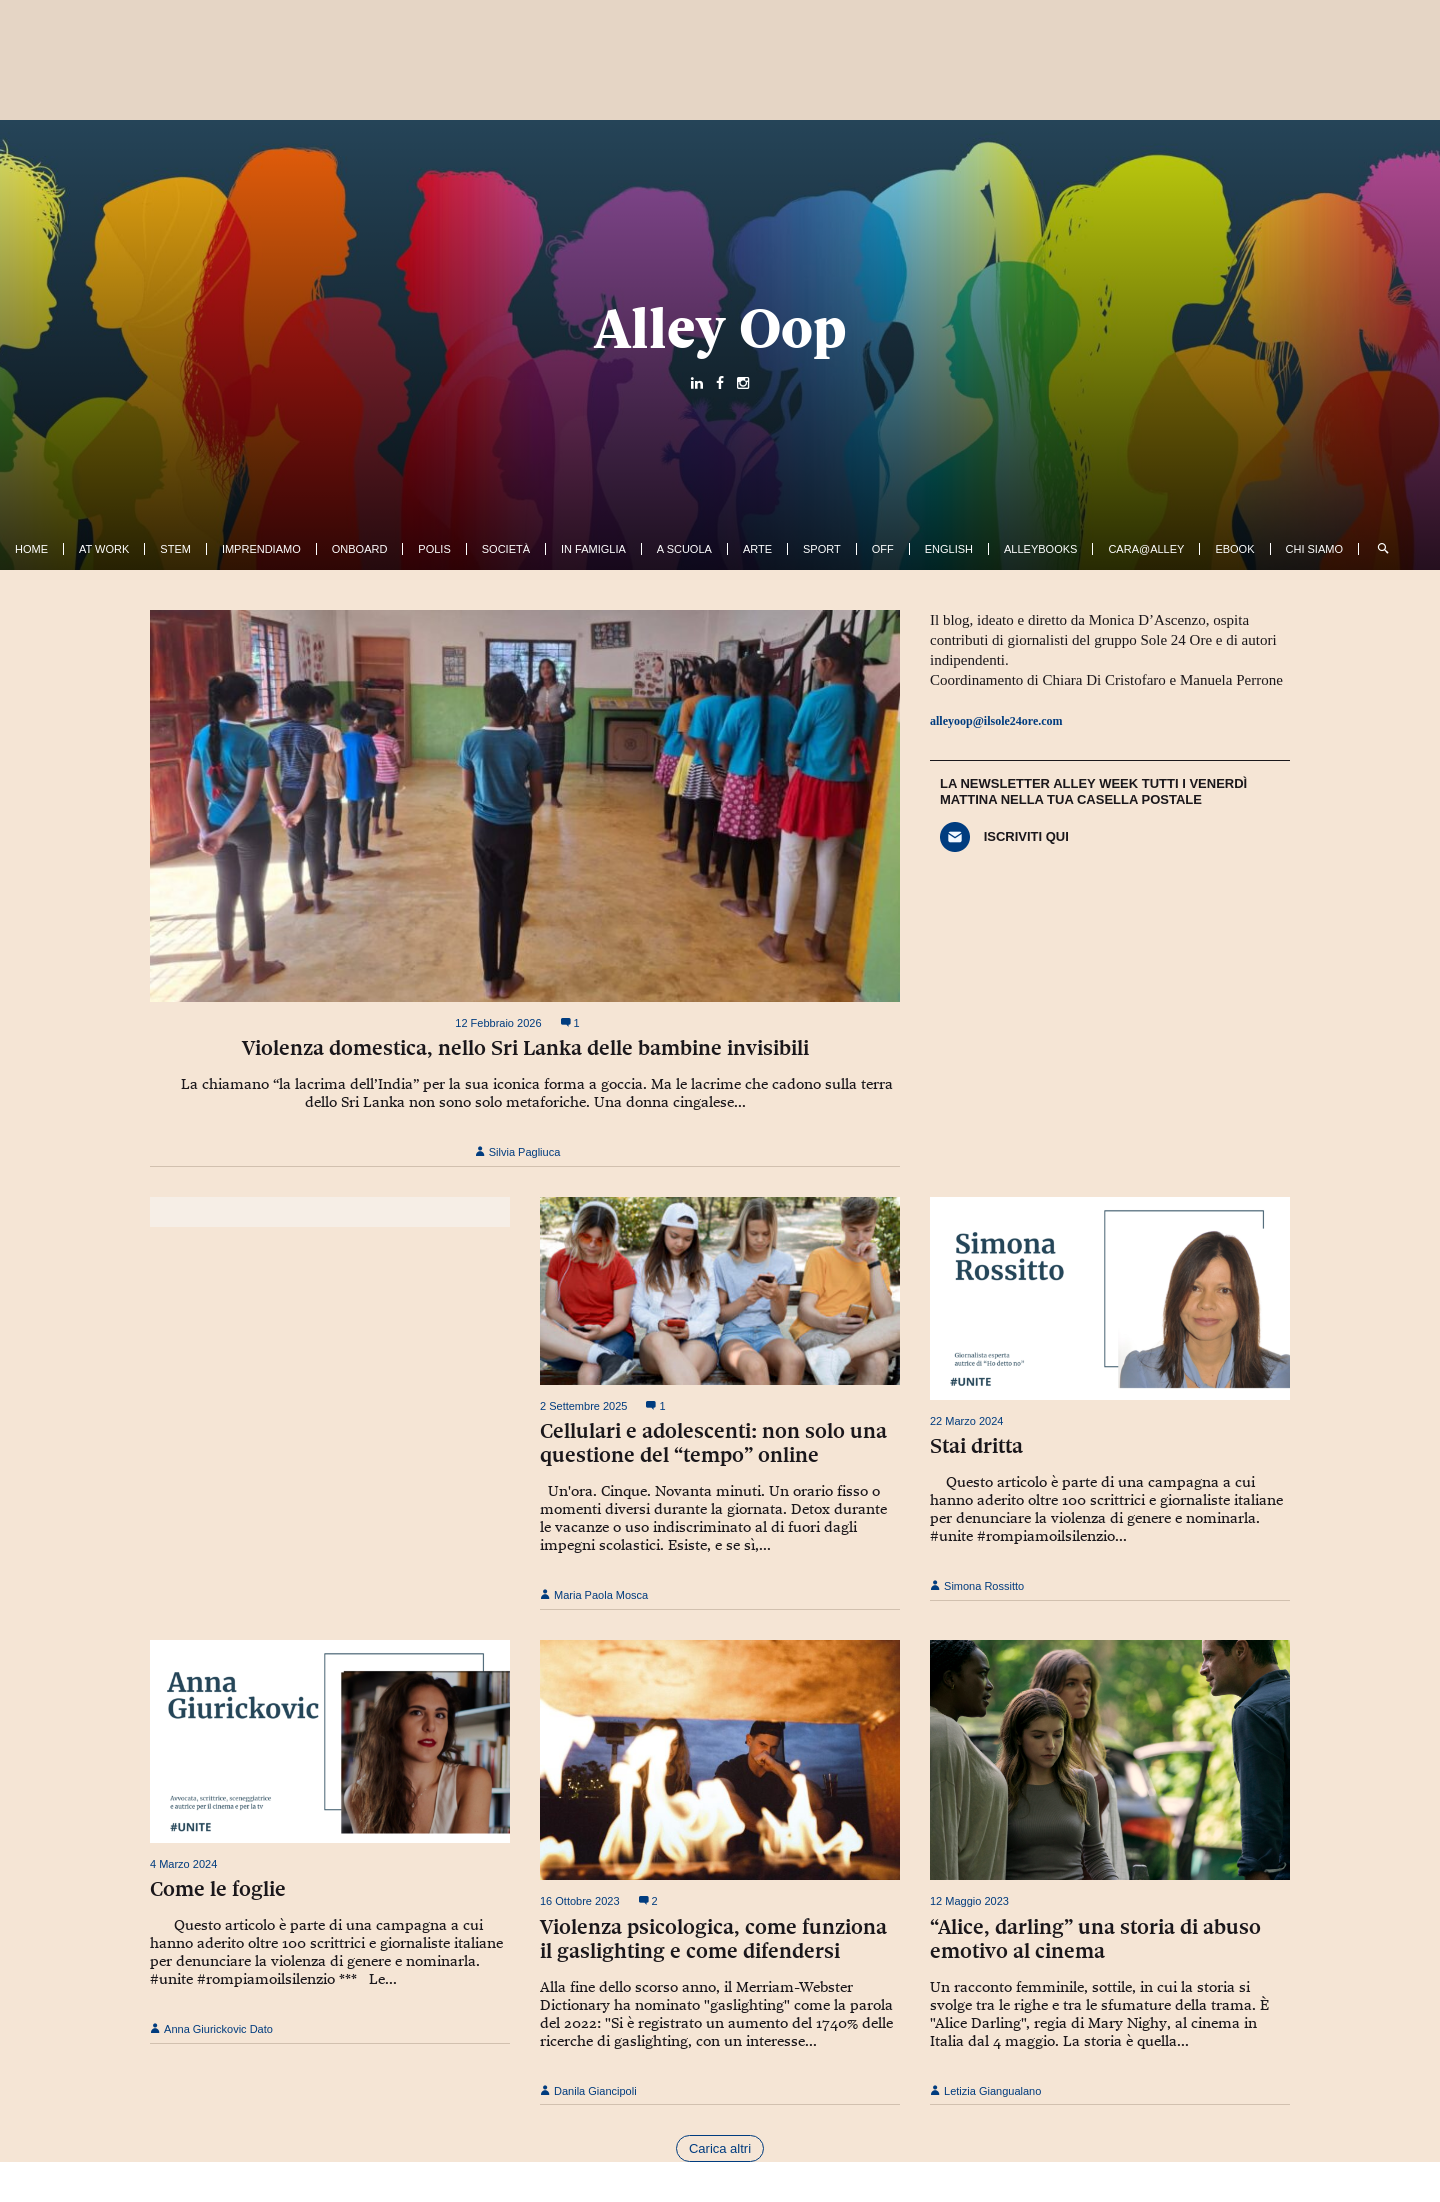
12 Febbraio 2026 (498, 1023)
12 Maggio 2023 (969, 1901)
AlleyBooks (1040, 549)
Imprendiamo (261, 549)
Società (506, 549)
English (949, 549)
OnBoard (360, 549)
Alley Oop (720, 328)
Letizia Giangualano (985, 2091)
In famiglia (593, 549)
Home (31, 549)
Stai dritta (976, 1446)
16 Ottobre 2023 (580, 1901)
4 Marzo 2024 (183, 1864)
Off (883, 549)
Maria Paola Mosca (594, 1595)
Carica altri (720, 2148)
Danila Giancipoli (588, 2091)
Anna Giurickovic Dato (211, 2029)
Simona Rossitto (977, 1586)
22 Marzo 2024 (966, 1421)
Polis (434, 549)
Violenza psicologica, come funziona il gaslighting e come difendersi (713, 1939)
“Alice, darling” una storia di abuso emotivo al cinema (1095, 1939)
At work (104, 549)
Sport (822, 549)
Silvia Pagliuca (518, 1152)
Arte (757, 549)
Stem (175, 549)
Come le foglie (218, 1889)
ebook (1234, 549)
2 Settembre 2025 (583, 1406)
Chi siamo (1314, 549)
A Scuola (684, 549)
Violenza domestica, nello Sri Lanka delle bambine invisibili (525, 1048)
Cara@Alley (1146, 549)
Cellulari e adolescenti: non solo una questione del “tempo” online (713, 1443)
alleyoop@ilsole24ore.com (996, 721)
